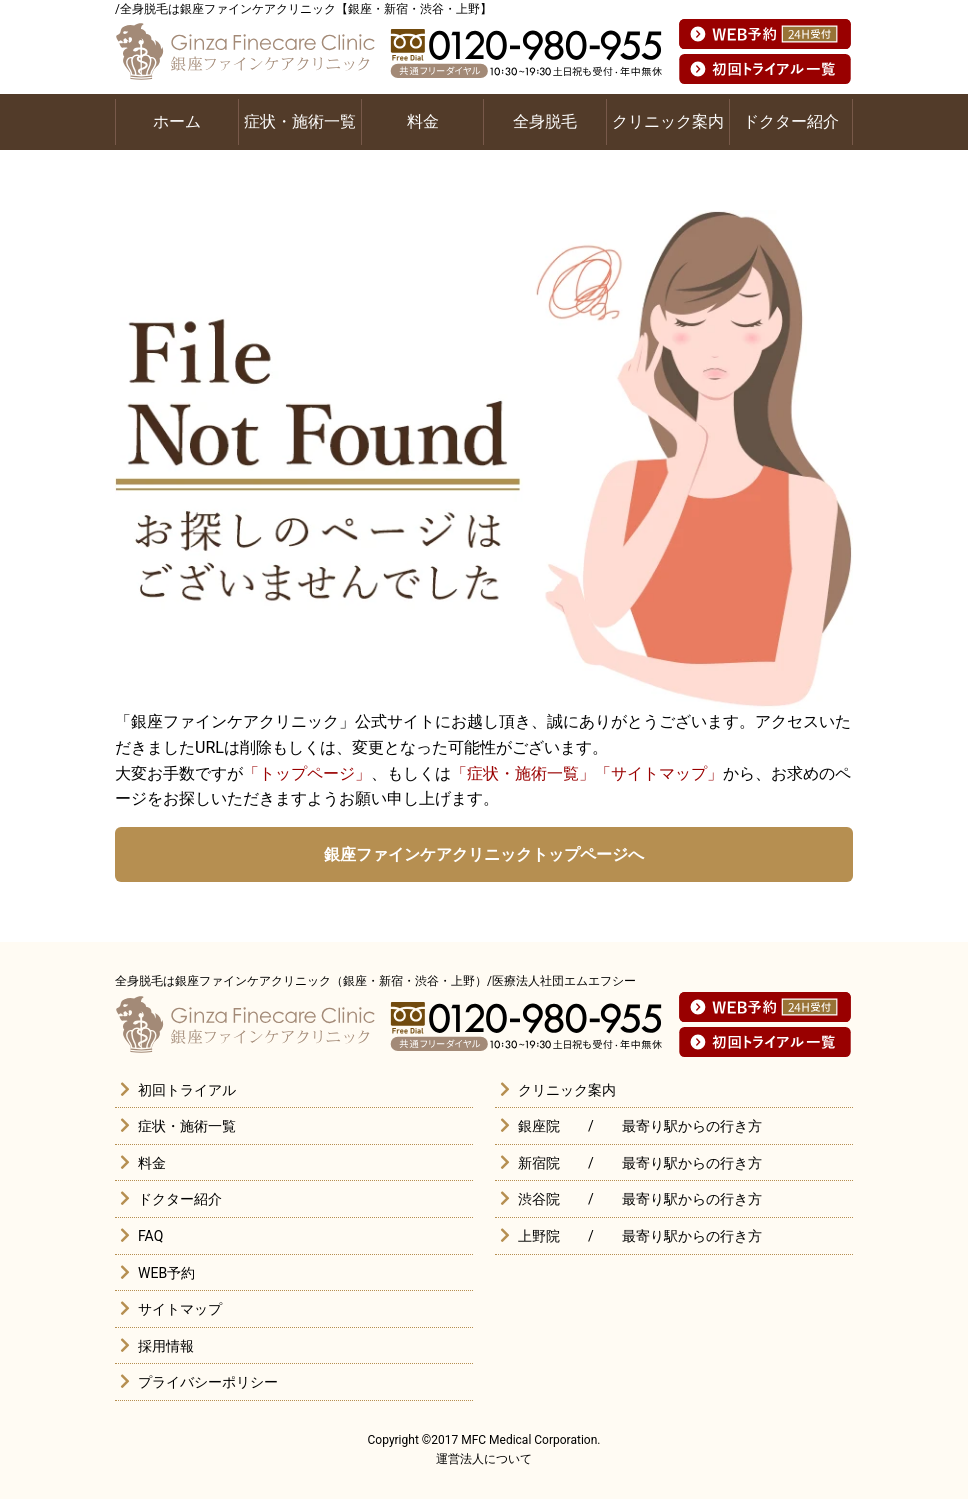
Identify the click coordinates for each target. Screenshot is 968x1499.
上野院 (539, 1236)
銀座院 (539, 1126)
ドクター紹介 (791, 121)
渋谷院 (539, 1199)
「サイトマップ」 (659, 773)
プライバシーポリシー (208, 1382)
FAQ (150, 1236)
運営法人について (484, 1459)
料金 (423, 121)
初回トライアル (187, 1090)
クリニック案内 (668, 121)
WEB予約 (166, 1273)
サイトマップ (180, 1309)
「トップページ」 (307, 773)
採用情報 (166, 1346)
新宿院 (539, 1163)
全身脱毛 (545, 121)
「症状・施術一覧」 (523, 773)
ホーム (177, 121)
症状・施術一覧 (300, 121)
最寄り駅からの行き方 (692, 1126)
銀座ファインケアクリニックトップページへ (484, 854)
